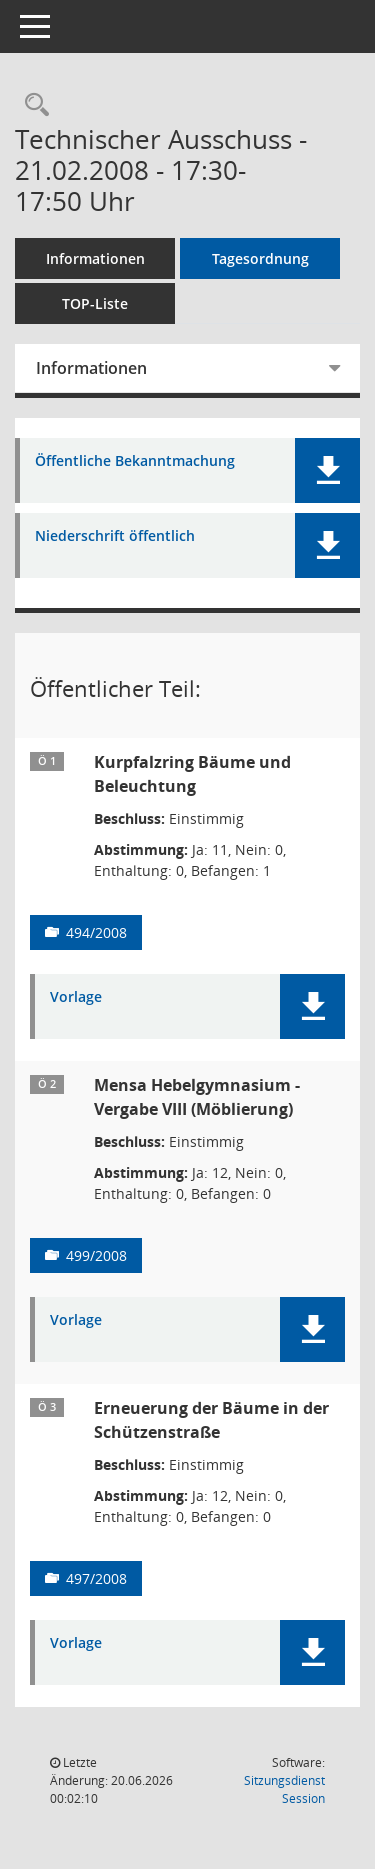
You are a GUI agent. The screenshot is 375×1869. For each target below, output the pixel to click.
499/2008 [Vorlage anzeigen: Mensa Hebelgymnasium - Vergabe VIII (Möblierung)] (96, 1255)
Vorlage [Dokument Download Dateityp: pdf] (76, 997)
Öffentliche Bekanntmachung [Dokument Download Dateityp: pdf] (135, 461)
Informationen (95, 258)
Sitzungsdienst (284, 1789)
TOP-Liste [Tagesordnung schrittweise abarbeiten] (95, 303)
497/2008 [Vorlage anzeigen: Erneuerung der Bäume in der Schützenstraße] (96, 1578)
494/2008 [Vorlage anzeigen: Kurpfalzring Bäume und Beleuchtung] (96, 932)
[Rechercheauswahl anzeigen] (32, 105)
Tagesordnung (260, 258)
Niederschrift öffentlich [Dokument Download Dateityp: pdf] (115, 536)
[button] (327, 470)
